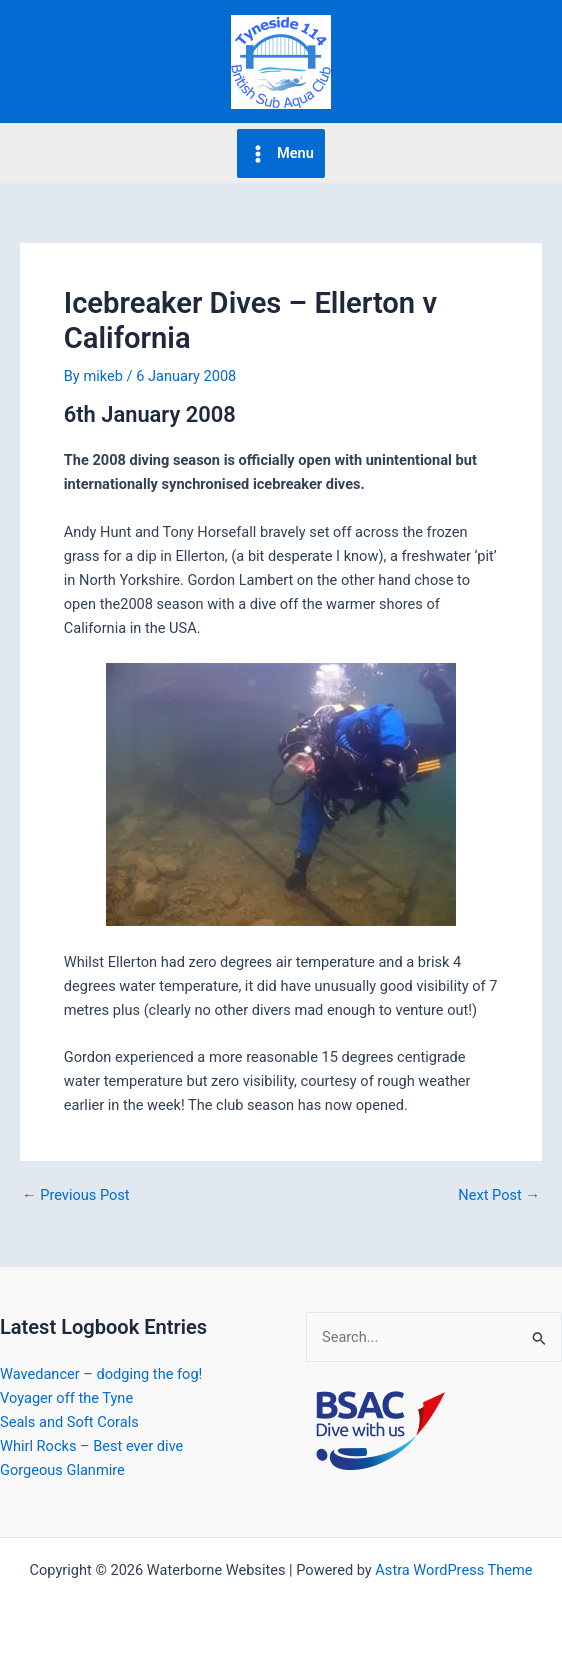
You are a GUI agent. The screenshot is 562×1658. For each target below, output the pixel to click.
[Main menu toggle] (281, 153)
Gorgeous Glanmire (62, 1470)
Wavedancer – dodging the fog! (101, 1374)
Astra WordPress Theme (453, 1570)
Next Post (499, 1195)
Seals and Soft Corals (69, 1422)
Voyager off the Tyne (66, 1398)
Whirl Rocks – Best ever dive (91, 1446)
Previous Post (76, 1195)
